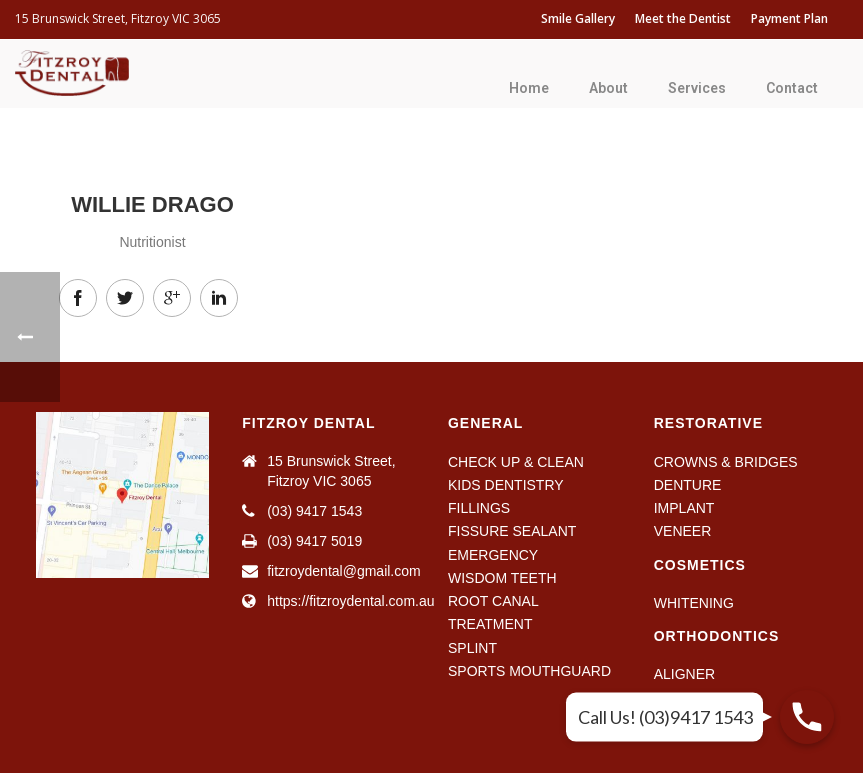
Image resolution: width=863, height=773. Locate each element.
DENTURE (688, 485)
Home (529, 88)
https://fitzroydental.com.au (350, 601)
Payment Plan (789, 18)
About (608, 88)
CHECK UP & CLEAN (516, 462)
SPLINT (472, 648)
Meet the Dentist (683, 18)
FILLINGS (479, 508)
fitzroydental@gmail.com (344, 571)
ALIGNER (684, 674)
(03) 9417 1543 (314, 511)
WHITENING (694, 603)
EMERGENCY (493, 555)
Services (697, 88)
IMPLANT (684, 508)
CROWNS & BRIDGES (726, 462)
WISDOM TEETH (502, 578)
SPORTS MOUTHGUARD (529, 671)
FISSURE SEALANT (512, 531)
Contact (792, 88)
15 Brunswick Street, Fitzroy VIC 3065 (118, 18)
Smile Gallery (578, 18)
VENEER (683, 531)
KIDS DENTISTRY (506, 485)
